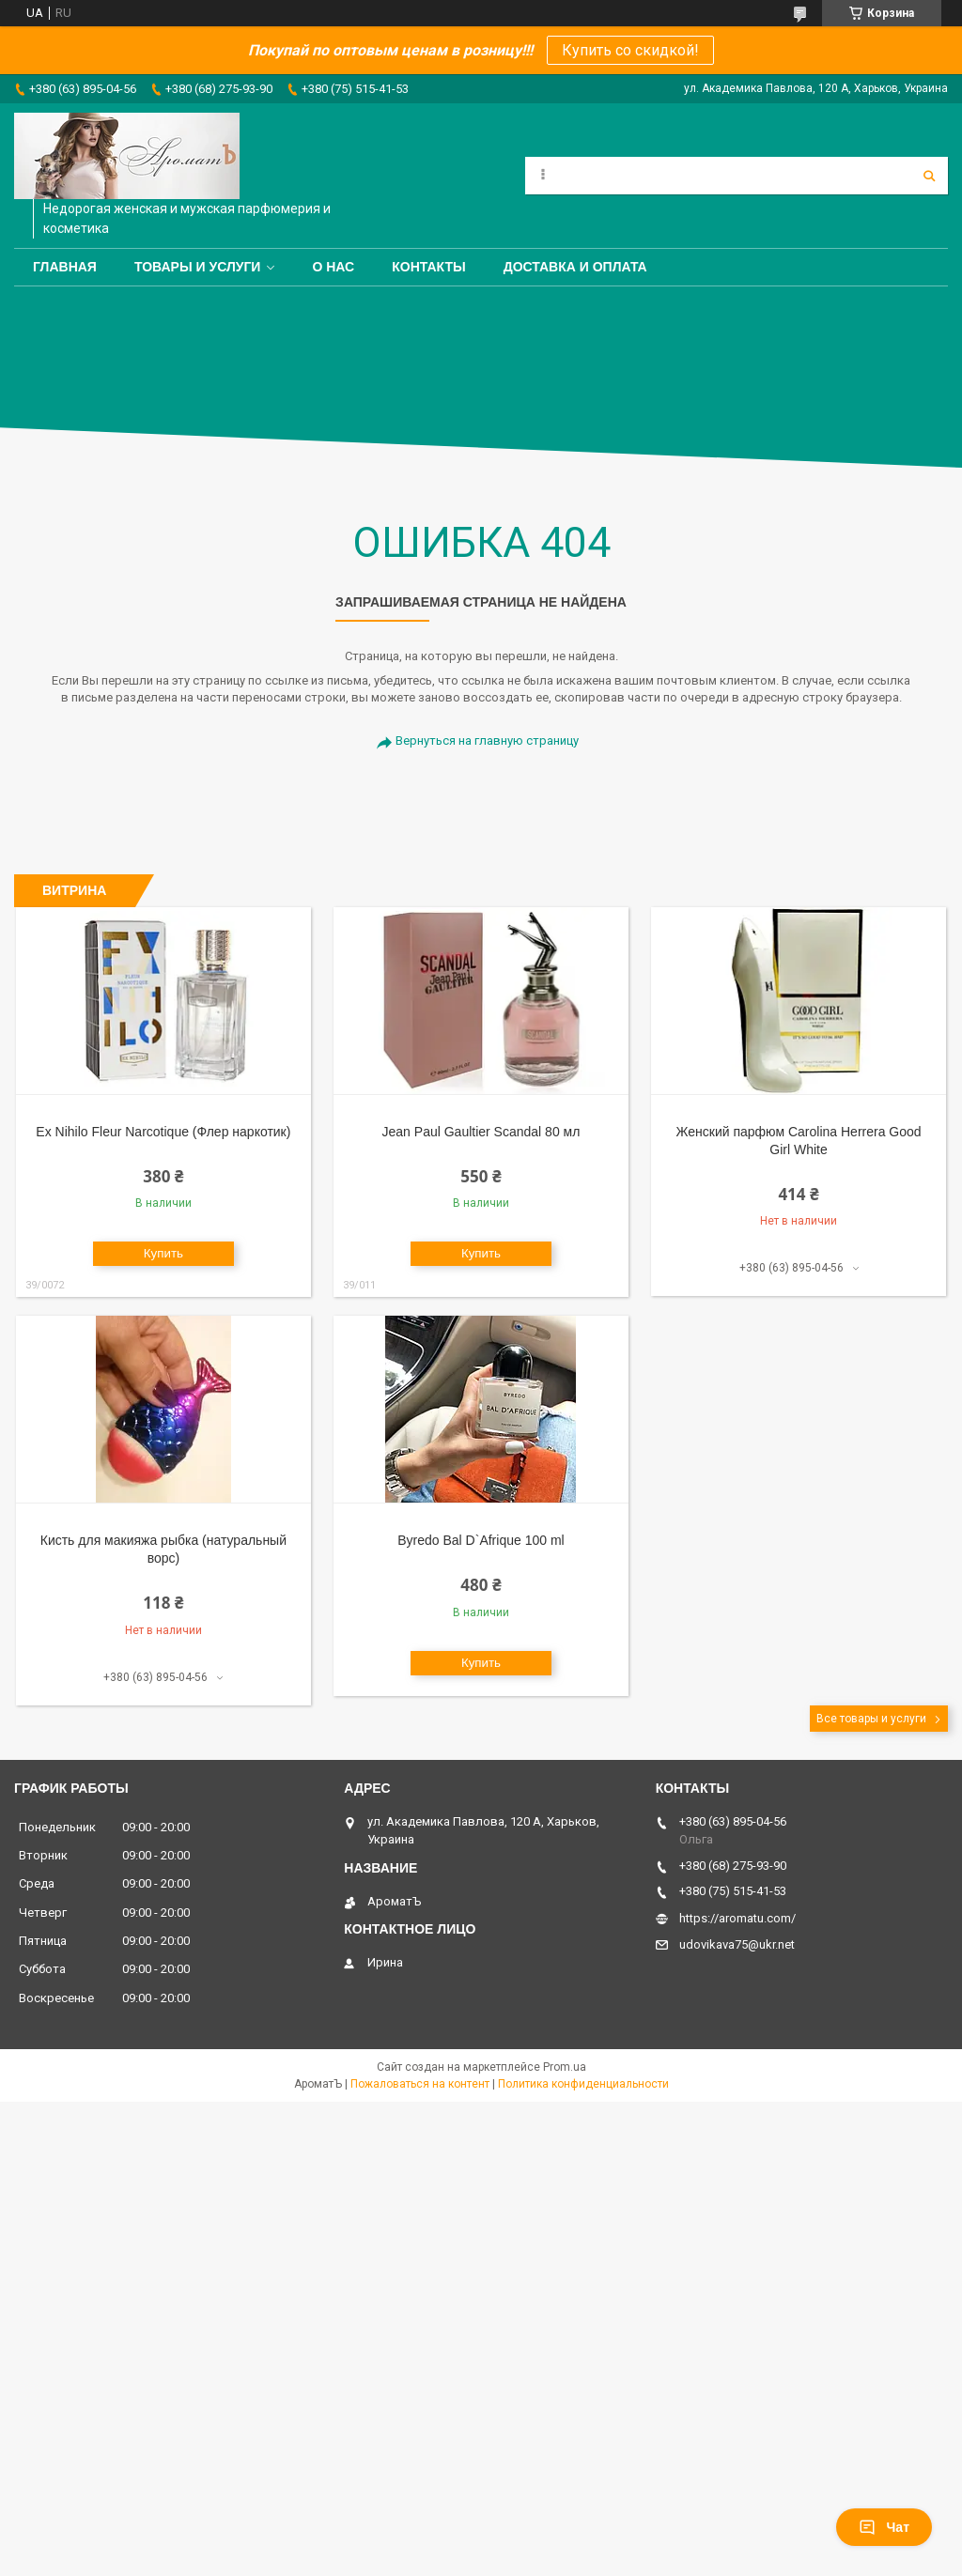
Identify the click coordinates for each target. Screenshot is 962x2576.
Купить (163, 1253)
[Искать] (929, 175)
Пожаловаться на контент (419, 2083)
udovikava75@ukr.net (737, 1944)
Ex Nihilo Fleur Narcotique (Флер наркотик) (163, 1131)
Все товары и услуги (871, 1718)
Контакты (428, 266)
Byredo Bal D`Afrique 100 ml (480, 1540)
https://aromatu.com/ (737, 1918)
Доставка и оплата (575, 266)
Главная (65, 266)
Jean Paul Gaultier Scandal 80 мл (481, 1131)
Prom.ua (564, 2067)
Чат (884, 2527)
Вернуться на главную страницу (487, 740)
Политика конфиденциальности (583, 2083)
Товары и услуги (197, 266)
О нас (333, 266)
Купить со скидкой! (630, 50)
